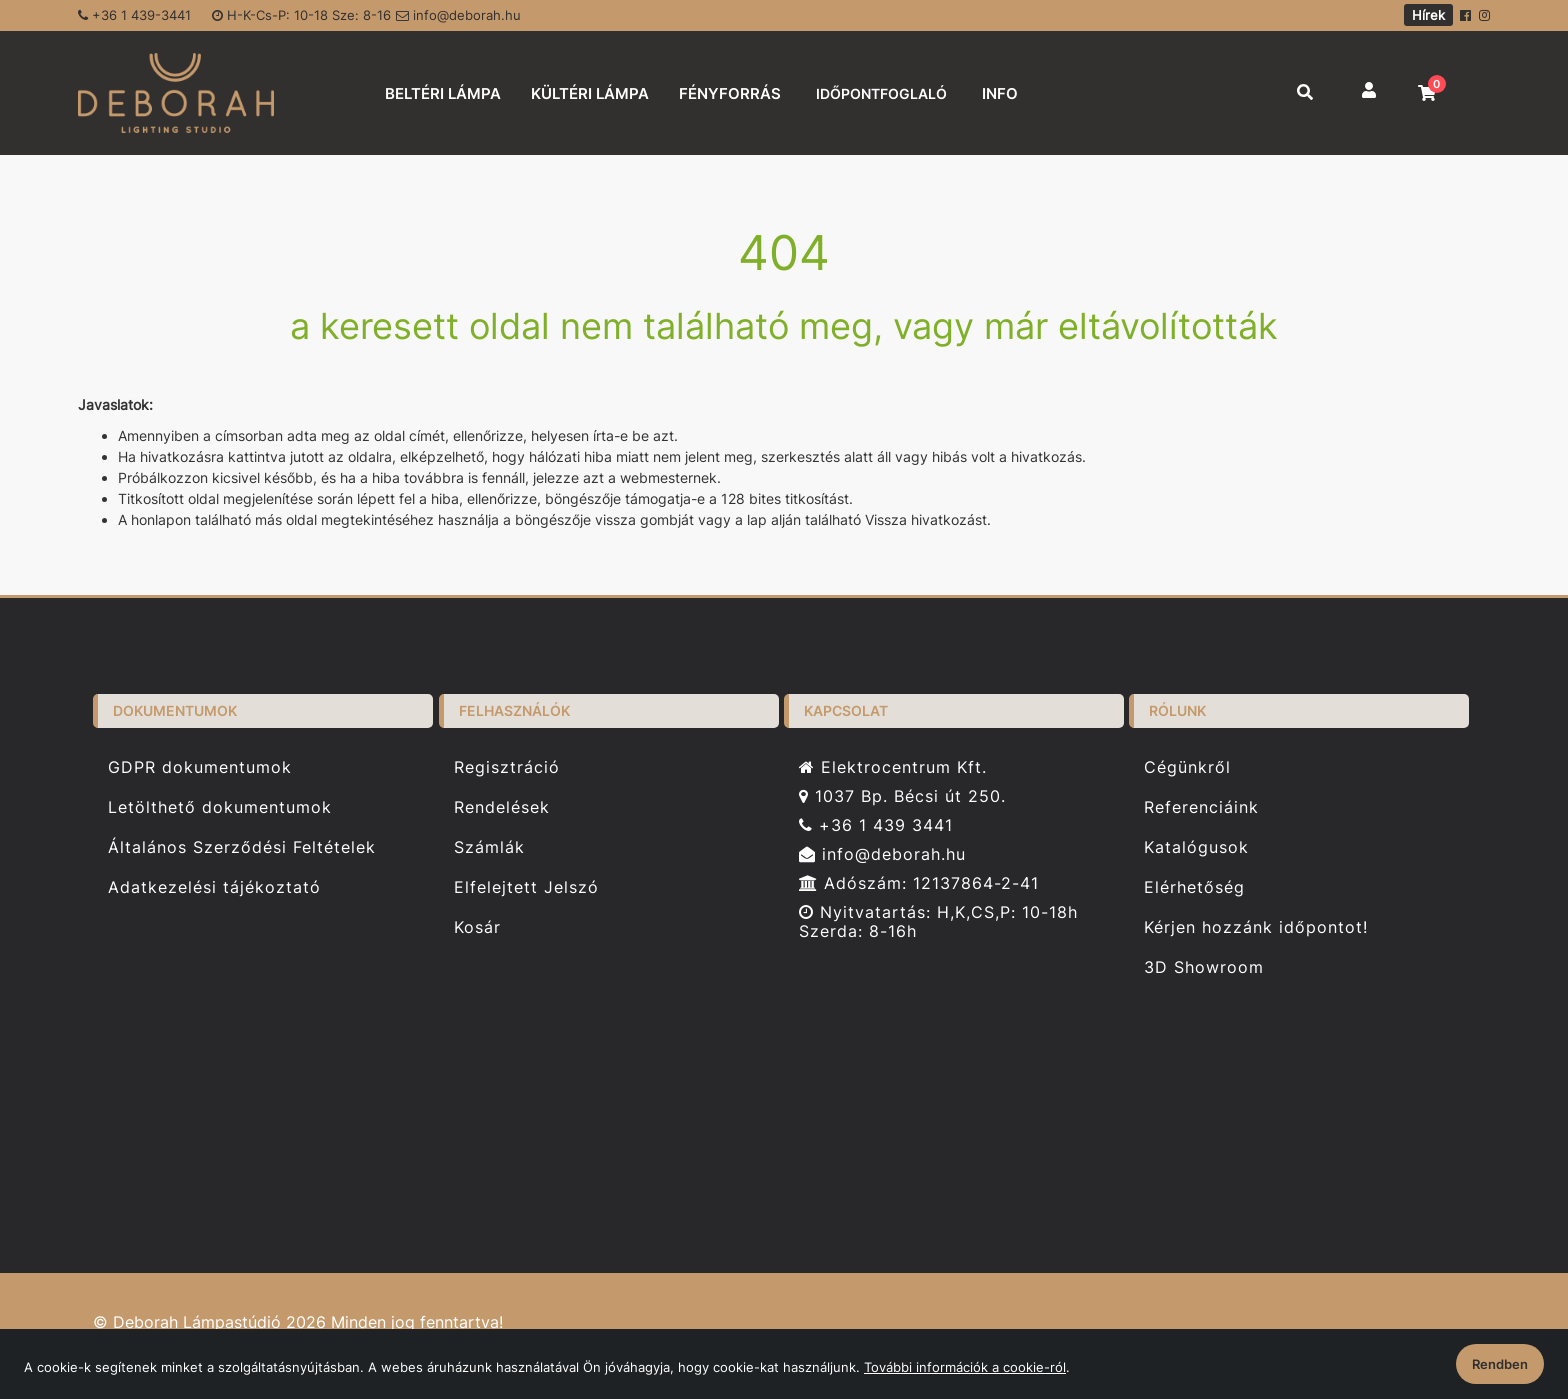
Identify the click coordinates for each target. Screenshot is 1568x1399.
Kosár (477, 927)
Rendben (1500, 1364)
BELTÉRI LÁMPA (443, 93)
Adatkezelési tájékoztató (214, 887)
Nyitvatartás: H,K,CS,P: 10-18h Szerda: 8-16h (938, 922)
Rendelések (502, 807)
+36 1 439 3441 (876, 825)
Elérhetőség (1194, 887)
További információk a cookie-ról (965, 1367)
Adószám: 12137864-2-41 (919, 883)
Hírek (1428, 15)
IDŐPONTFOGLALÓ (881, 93)
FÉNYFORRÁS (730, 93)
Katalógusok (1196, 847)
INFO (1000, 93)
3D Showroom (1204, 967)
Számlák (489, 847)
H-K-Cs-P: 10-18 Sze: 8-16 (301, 15)
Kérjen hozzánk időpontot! (1256, 927)
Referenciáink (1201, 807)
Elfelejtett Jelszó (526, 887)
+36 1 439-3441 (134, 15)
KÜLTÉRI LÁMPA (590, 93)
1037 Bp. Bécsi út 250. (902, 796)
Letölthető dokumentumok (220, 807)
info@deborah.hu (458, 15)
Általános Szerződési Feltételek (242, 847)
